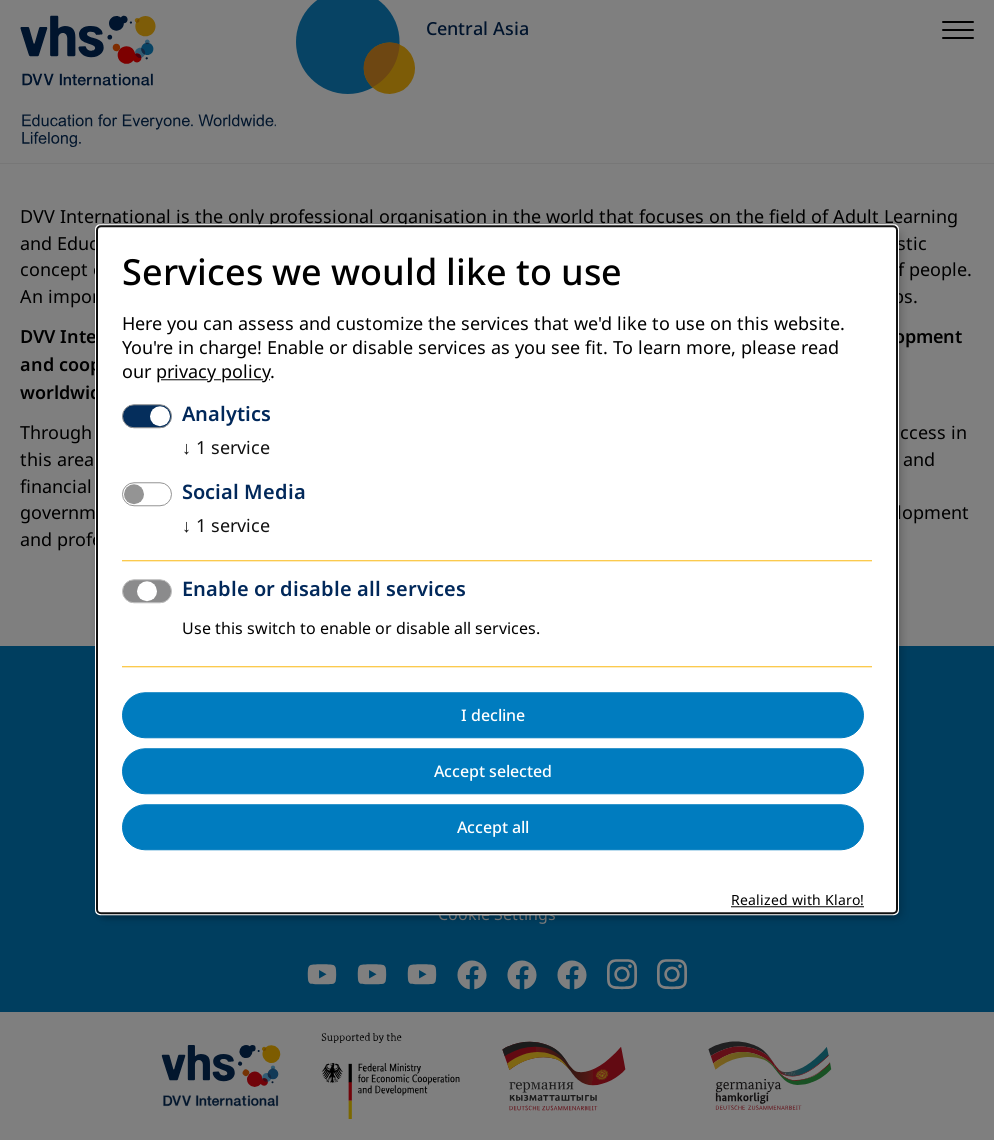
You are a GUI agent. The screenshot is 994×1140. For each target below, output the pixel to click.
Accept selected (493, 772)
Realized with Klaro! (797, 901)
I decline (493, 716)
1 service (226, 449)
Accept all (493, 828)
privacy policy (213, 373)
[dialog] (497, 569)
